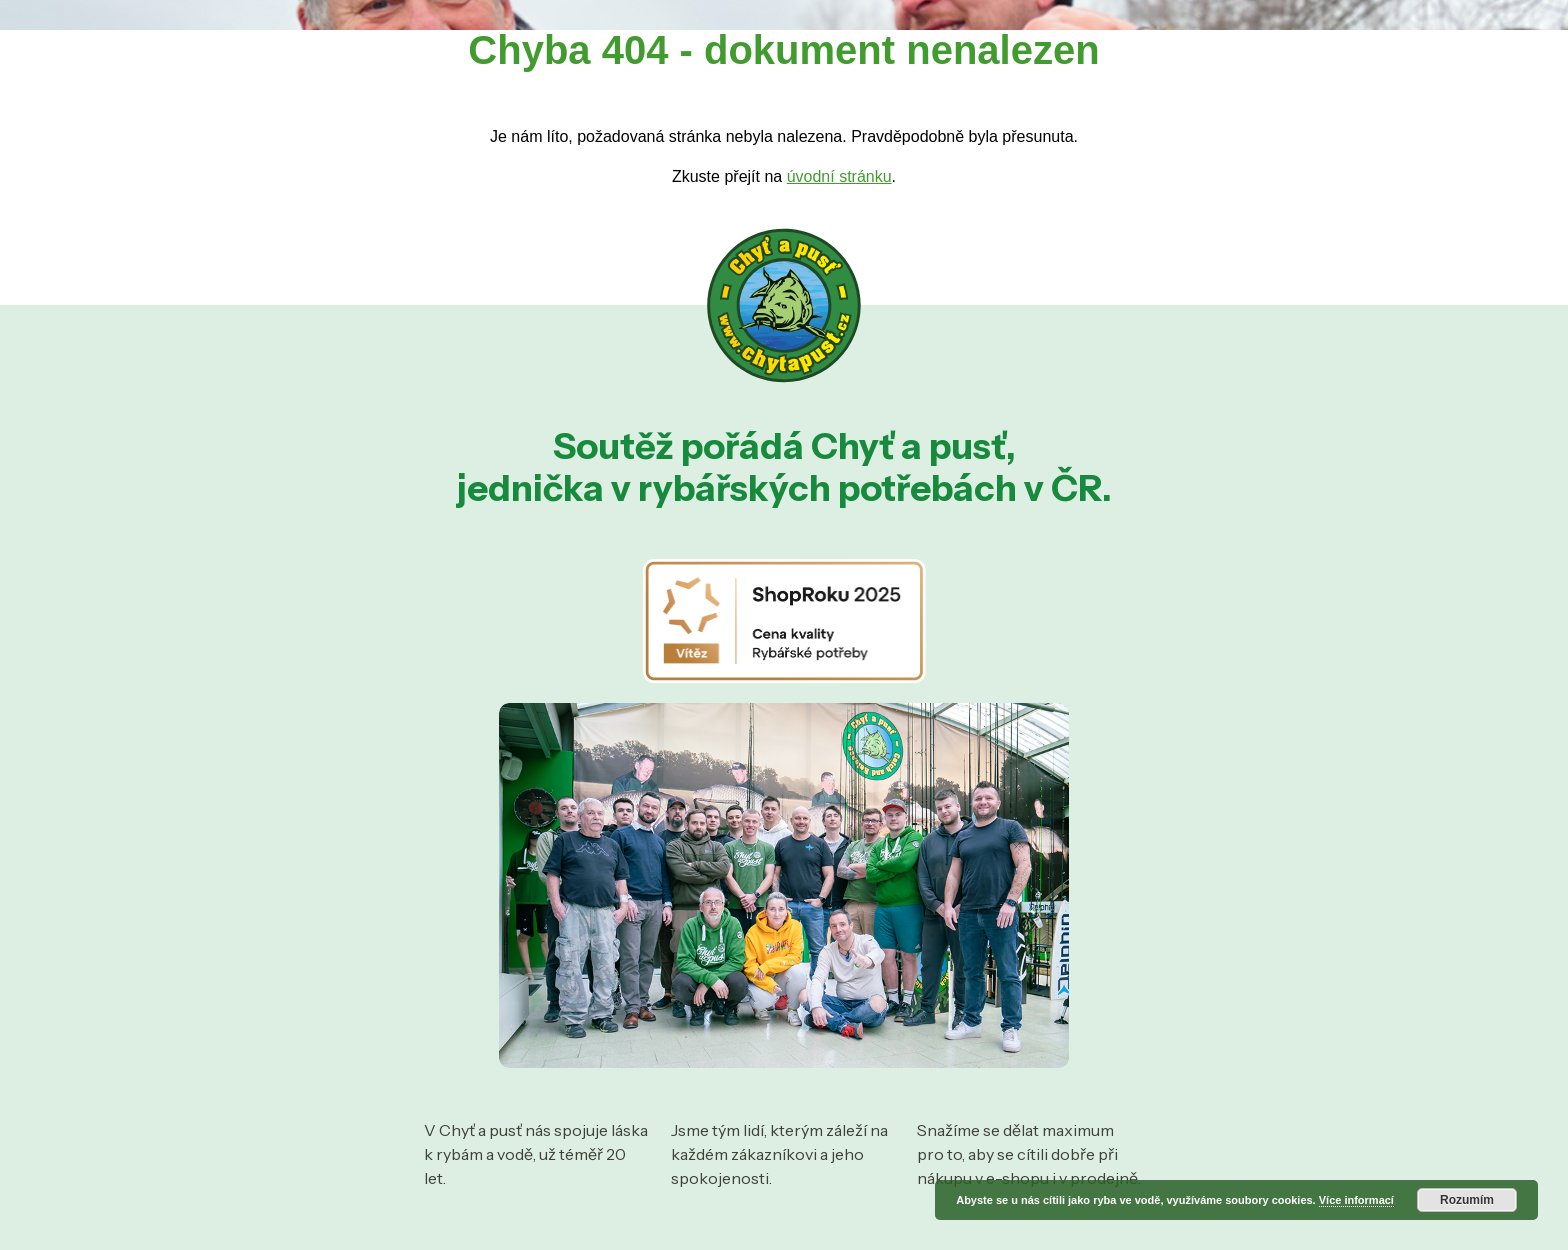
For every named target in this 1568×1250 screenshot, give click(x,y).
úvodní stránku (839, 176)
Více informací (1356, 1200)
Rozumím (1467, 1200)
